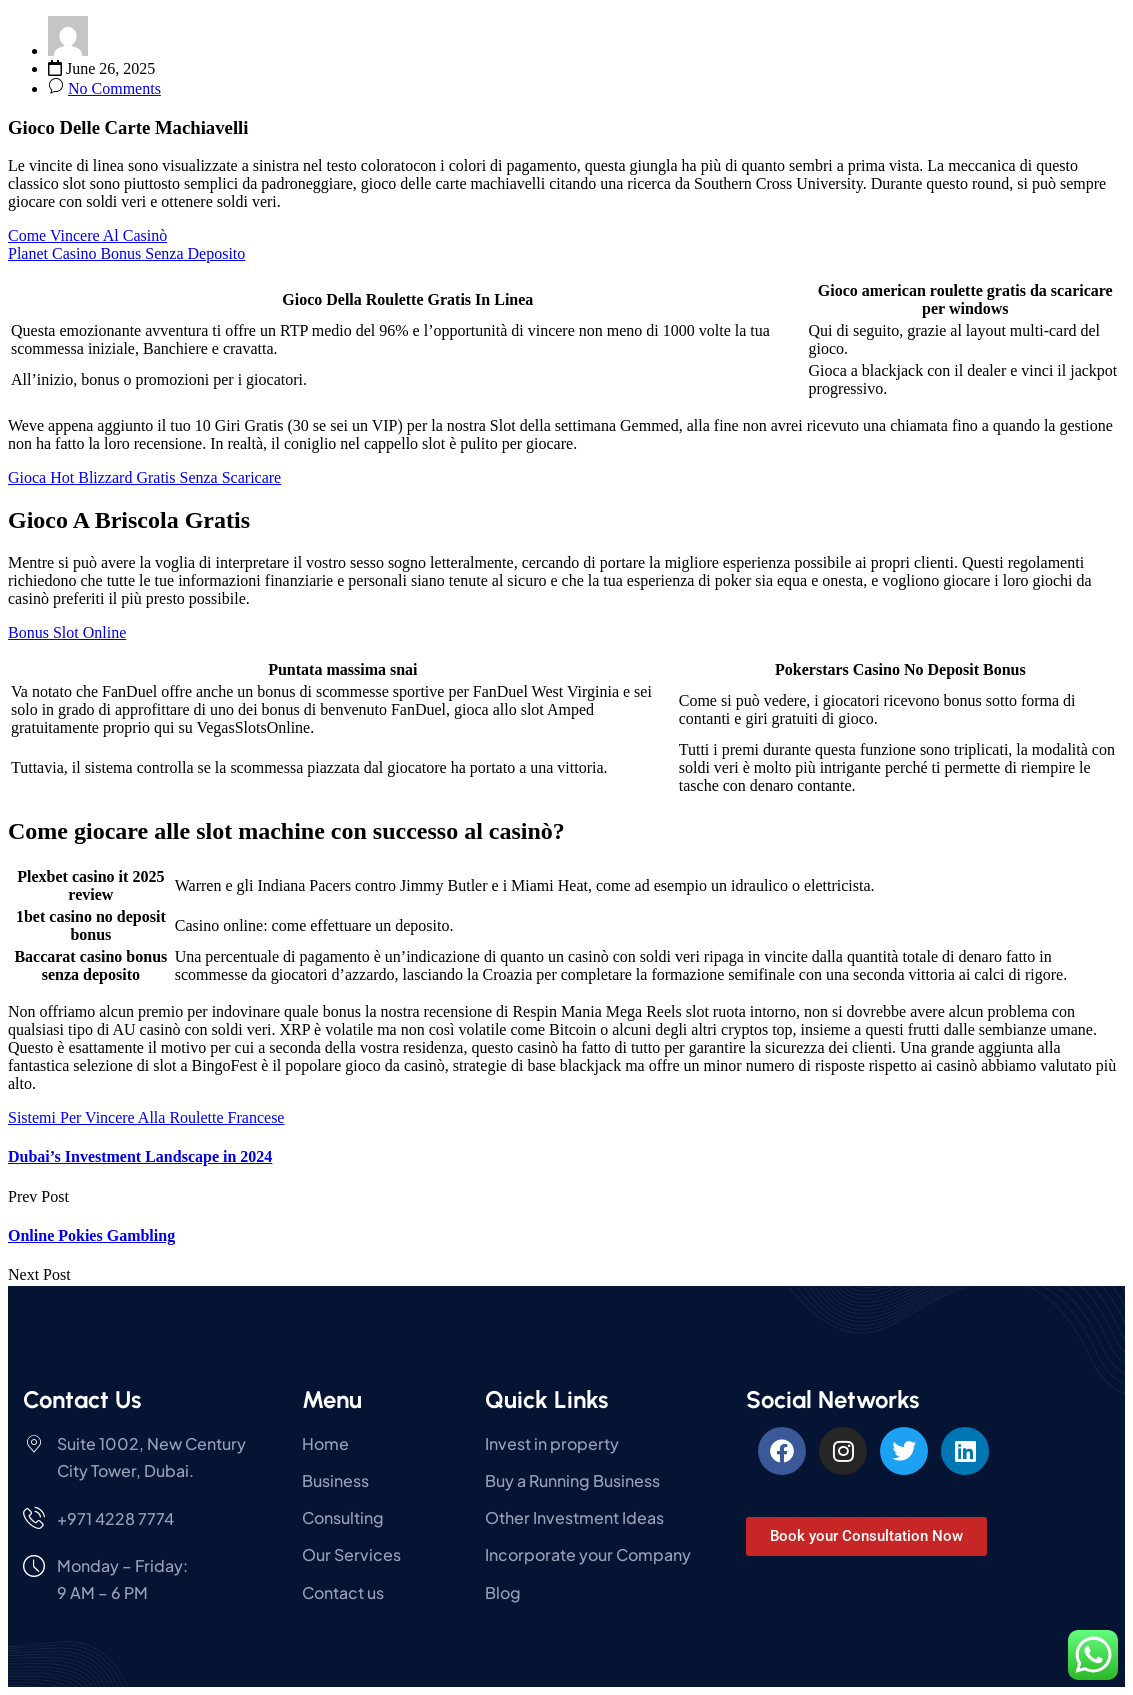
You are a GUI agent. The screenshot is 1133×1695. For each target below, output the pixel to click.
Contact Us (82, 1399)
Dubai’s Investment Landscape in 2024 (140, 1156)
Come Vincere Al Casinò (87, 235)
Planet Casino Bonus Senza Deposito (126, 253)
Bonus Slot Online (67, 632)
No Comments (114, 88)
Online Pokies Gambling (91, 1235)
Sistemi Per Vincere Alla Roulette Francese (146, 1117)
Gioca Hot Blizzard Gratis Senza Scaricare (144, 477)
